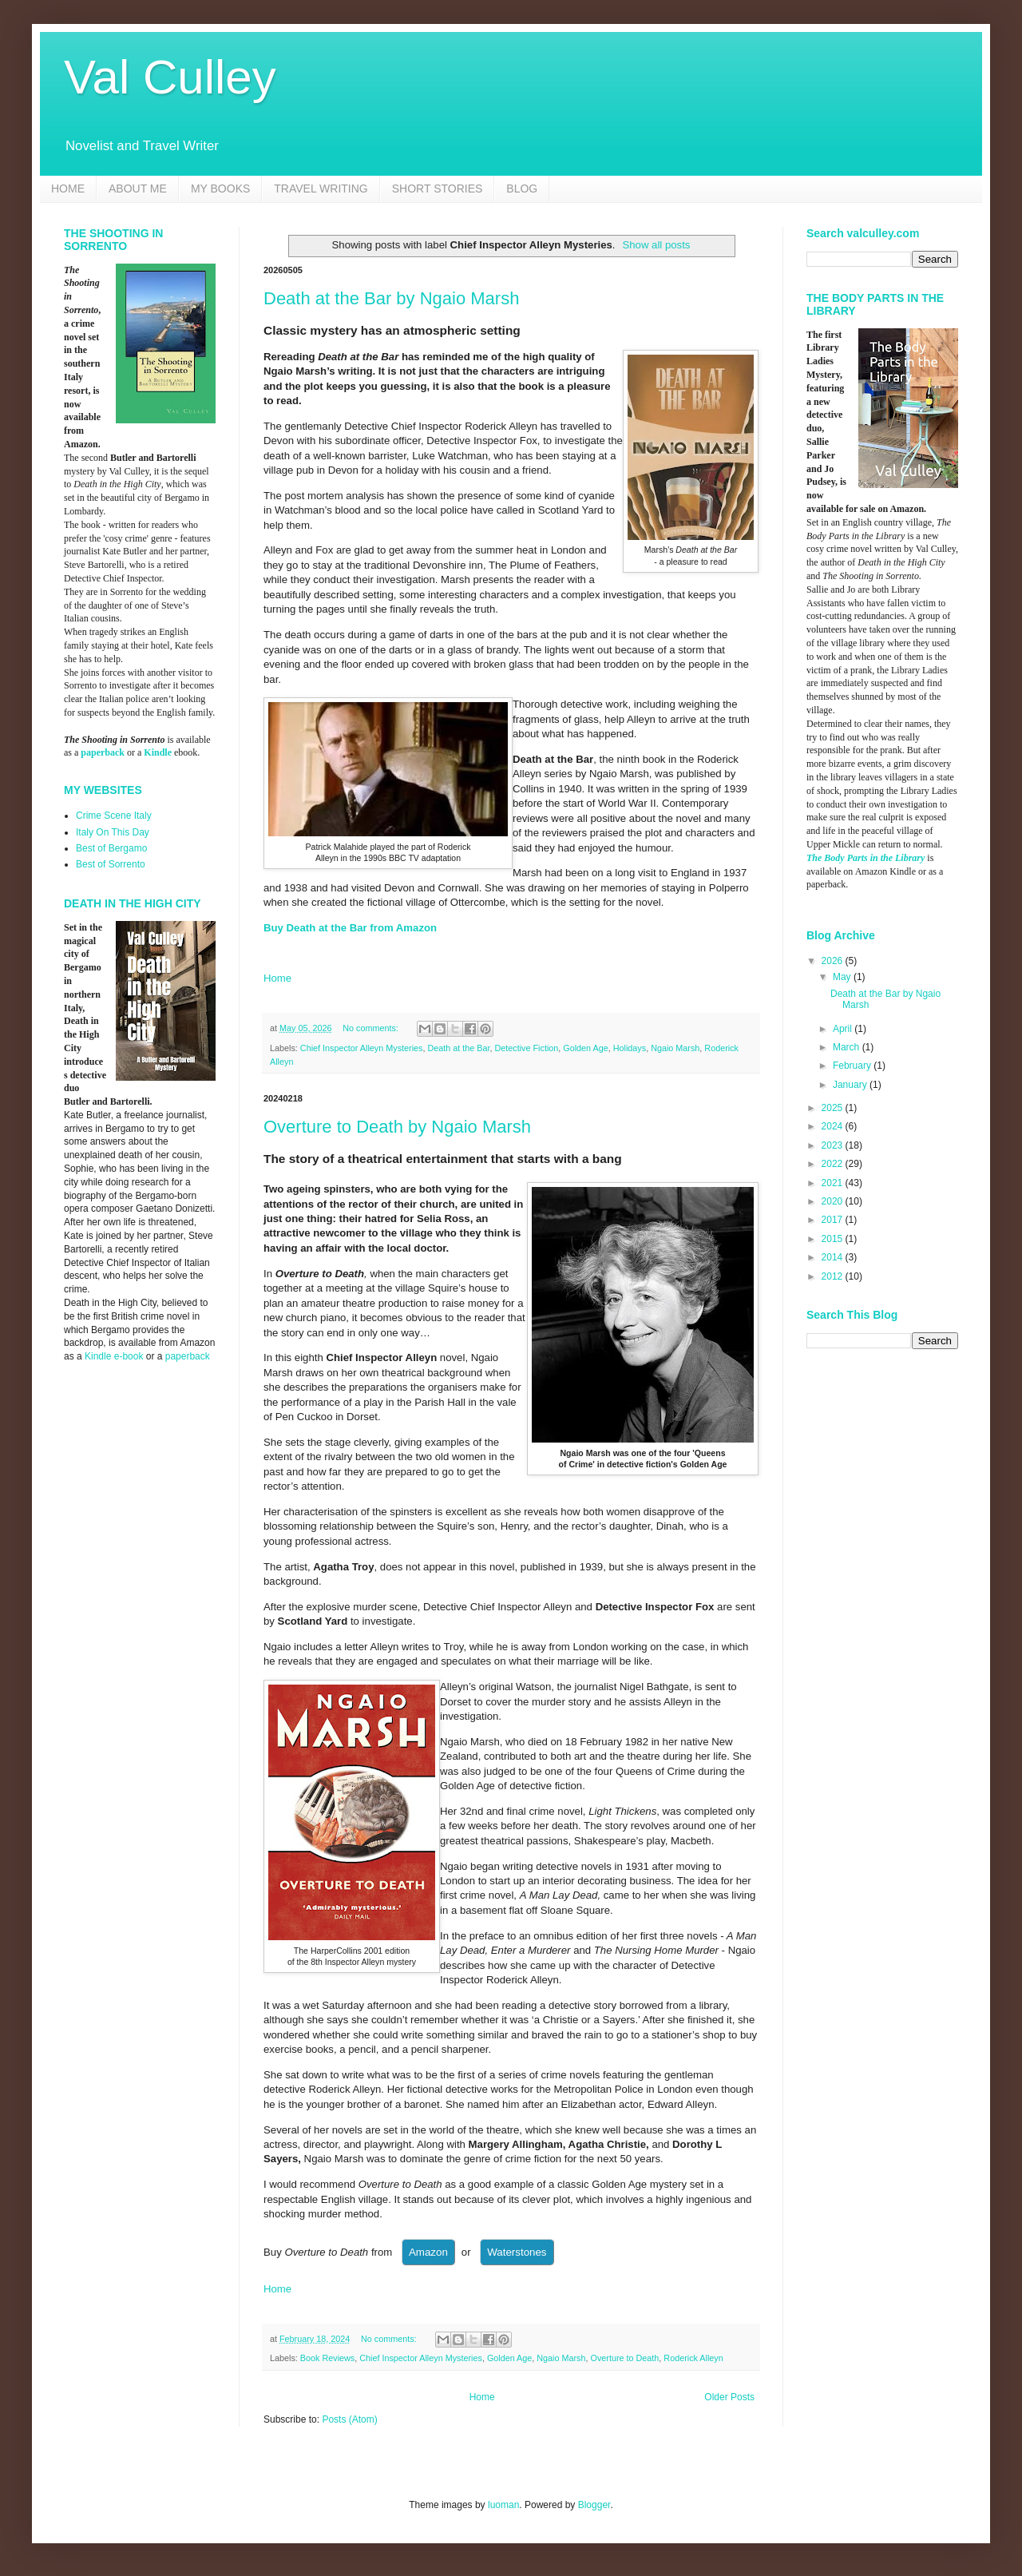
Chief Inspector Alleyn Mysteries (361, 1048)
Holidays (629, 1048)
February (853, 1065)
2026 (834, 960)
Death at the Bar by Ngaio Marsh (391, 298)
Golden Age (585, 1048)
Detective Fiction (526, 1048)
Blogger (594, 2505)
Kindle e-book (115, 1356)
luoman (503, 2505)
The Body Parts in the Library (865, 857)
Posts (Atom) (349, 2419)
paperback (103, 752)
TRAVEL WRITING (320, 188)
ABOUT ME (138, 188)
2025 (834, 1107)
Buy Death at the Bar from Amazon (350, 928)
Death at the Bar (458, 1048)
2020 (834, 1201)
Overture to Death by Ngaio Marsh (397, 1127)
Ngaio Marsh (675, 1048)
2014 (834, 1257)
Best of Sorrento (110, 864)
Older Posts (729, 2397)
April (843, 1028)
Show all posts (656, 245)
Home (277, 978)
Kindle (158, 752)
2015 (834, 1238)
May (843, 976)
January (851, 1084)
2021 (834, 1183)
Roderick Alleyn (693, 2358)
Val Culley (170, 77)
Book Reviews (327, 2358)
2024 (834, 1126)
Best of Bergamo (111, 848)
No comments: (372, 1028)
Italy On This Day (112, 832)
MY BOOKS (220, 188)
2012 (834, 1276)
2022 (834, 1163)
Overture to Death (625, 2358)
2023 (834, 1145)
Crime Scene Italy (114, 815)
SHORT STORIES (437, 188)
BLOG (521, 188)
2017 (834, 1219)
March (847, 1047)
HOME (68, 188)
